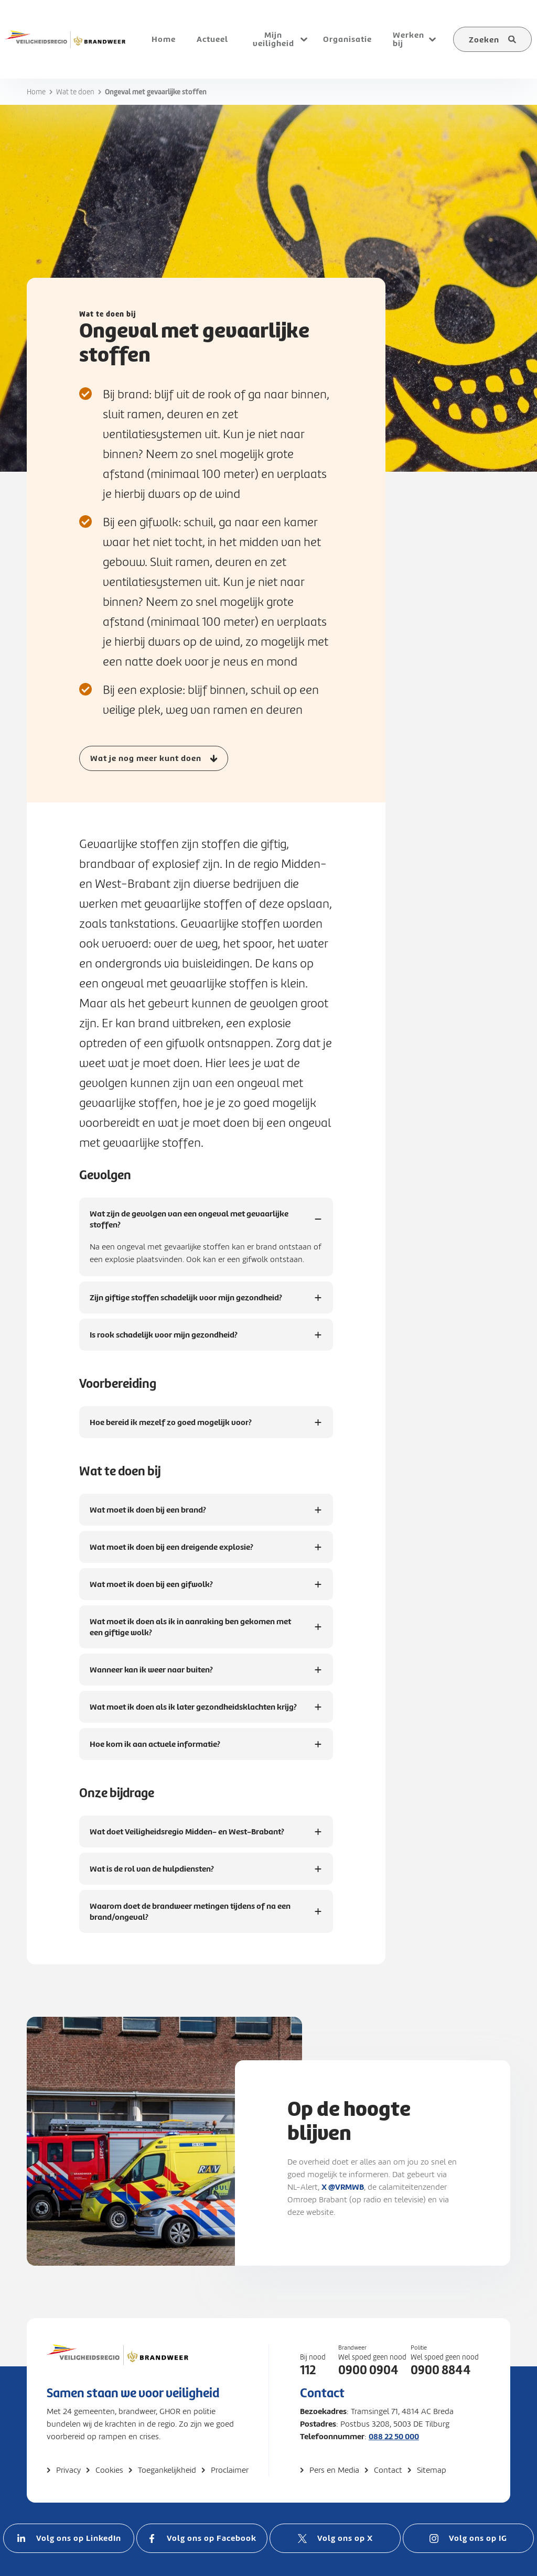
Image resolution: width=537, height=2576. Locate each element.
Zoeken (484, 39)
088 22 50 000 (394, 2436)
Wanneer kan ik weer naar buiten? (151, 1675)
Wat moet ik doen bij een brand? (148, 1515)
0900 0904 (368, 2370)
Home (36, 92)
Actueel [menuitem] (212, 39)
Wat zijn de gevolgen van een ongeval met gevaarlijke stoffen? (189, 1220)
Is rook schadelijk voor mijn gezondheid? (164, 1340)
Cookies (109, 2470)
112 (308, 2370)
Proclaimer (230, 2470)
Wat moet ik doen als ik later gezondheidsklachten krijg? (193, 1712)
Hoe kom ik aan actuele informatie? (155, 1749)
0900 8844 (441, 2370)
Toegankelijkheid (167, 2470)
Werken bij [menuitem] (408, 39)
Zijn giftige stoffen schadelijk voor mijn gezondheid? (186, 1302)
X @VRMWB (342, 2186)
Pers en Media (334, 2470)
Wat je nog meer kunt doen (145, 758)
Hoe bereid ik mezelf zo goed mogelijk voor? (171, 1427)
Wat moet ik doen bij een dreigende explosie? (171, 1552)
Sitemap (431, 2470)
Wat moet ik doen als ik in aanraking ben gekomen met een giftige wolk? (190, 1628)
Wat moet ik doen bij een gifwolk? (151, 1589)
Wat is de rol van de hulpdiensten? (152, 1874)
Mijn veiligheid (273, 39)
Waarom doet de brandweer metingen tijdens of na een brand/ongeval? (190, 1912)
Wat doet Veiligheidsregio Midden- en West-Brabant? (187, 1836)
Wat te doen (75, 92)
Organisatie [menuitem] (347, 39)
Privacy (68, 2470)
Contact (388, 2470)
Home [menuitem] (164, 39)
